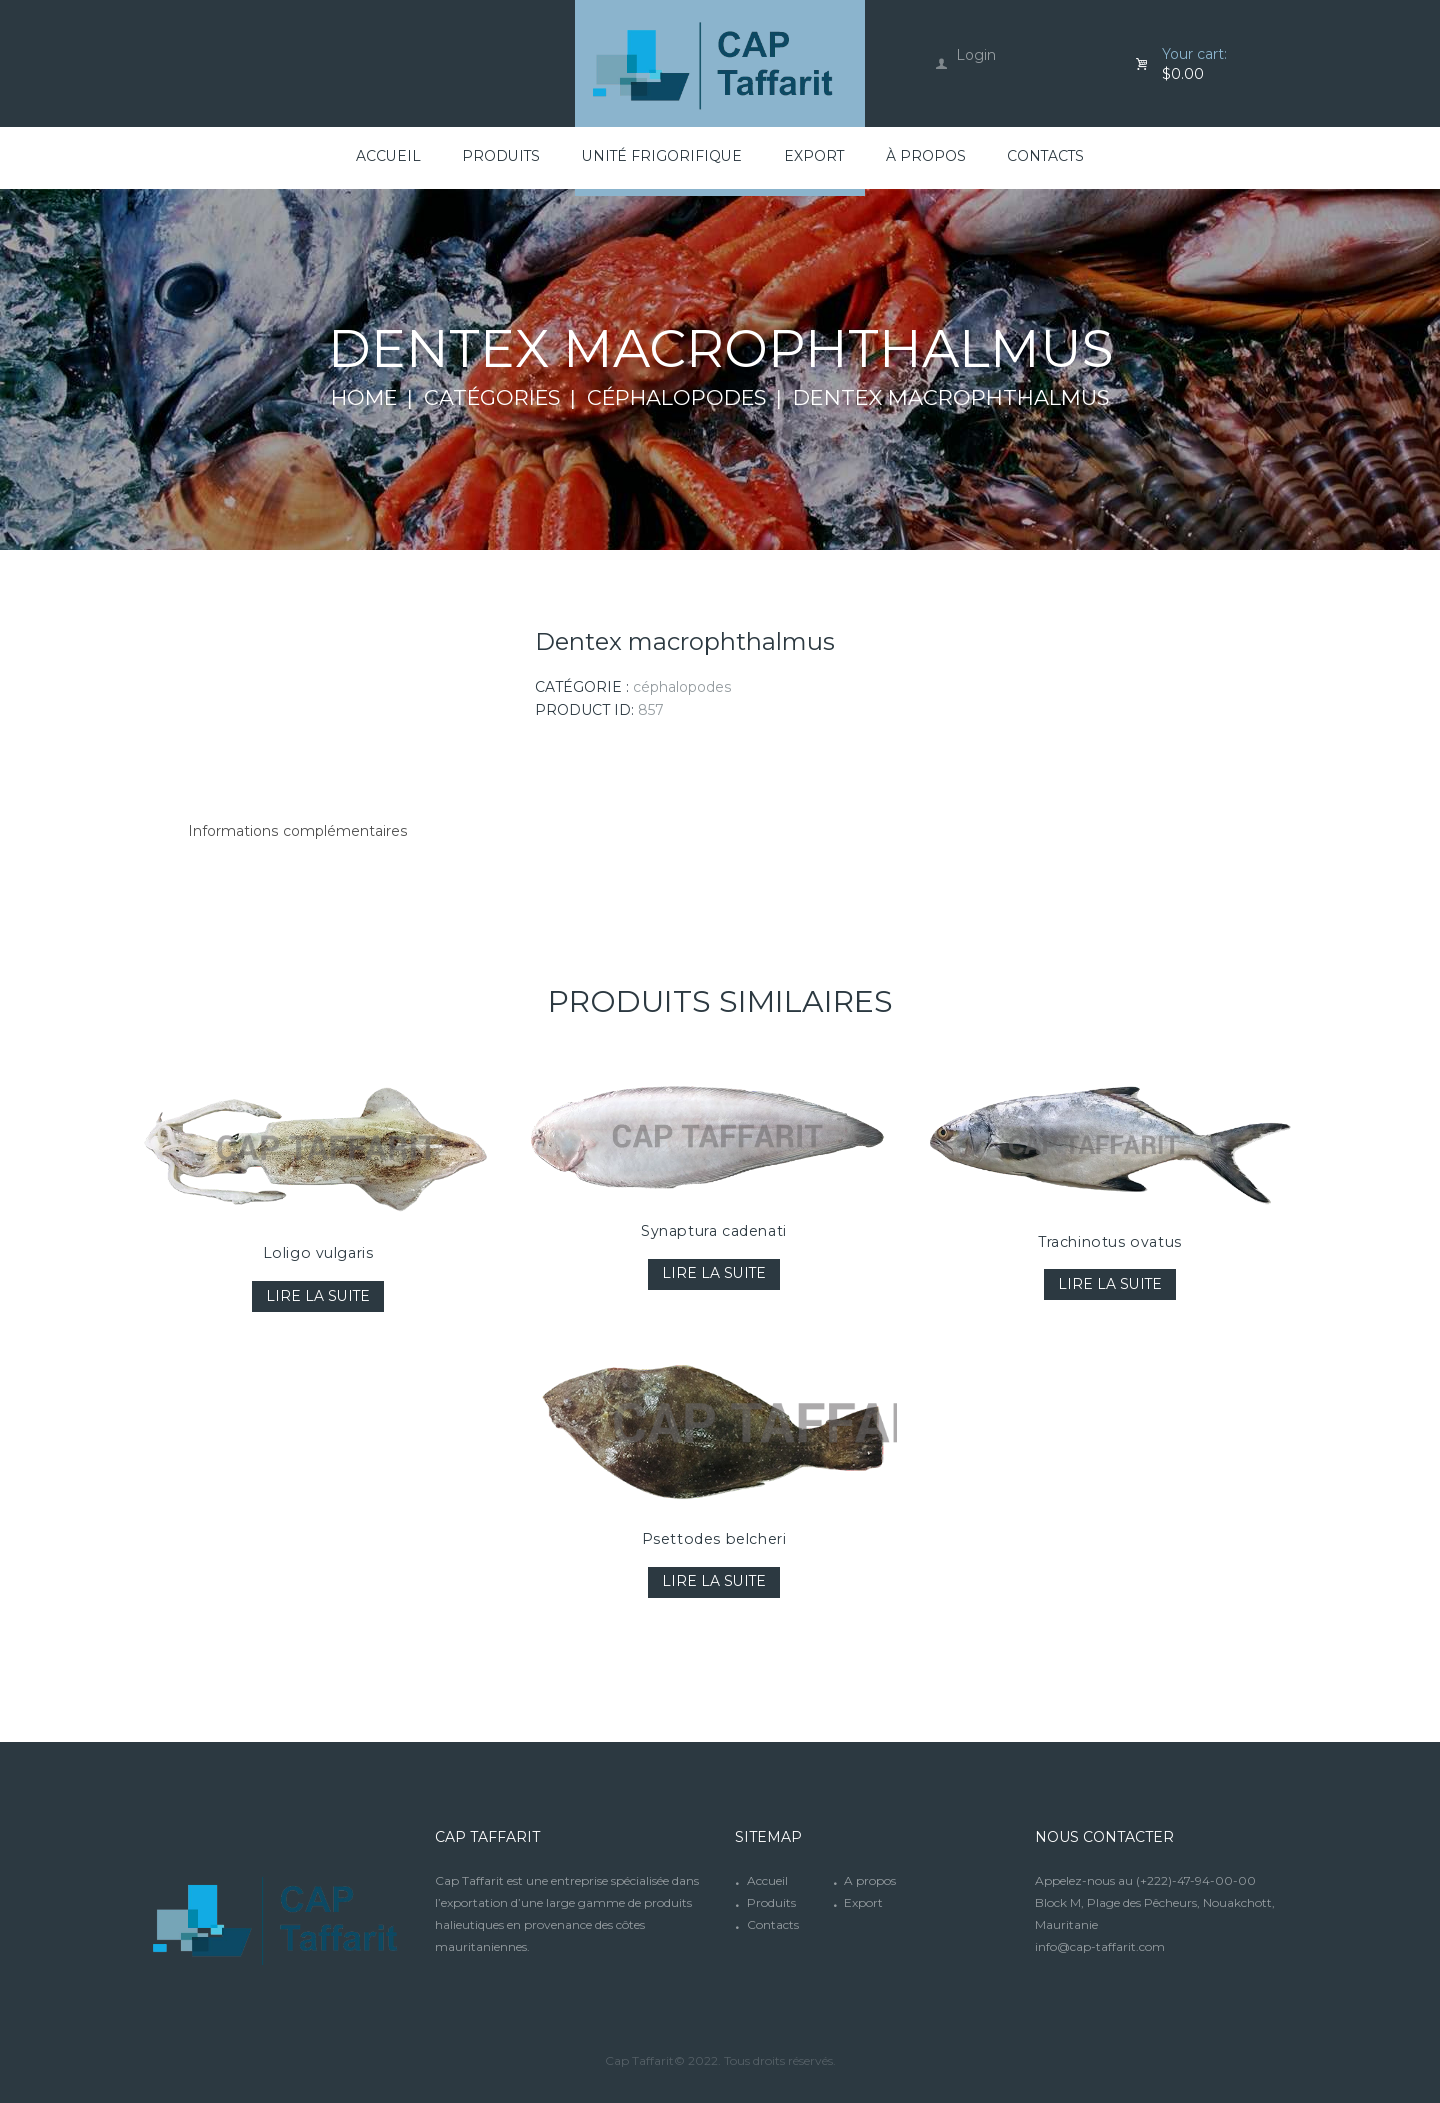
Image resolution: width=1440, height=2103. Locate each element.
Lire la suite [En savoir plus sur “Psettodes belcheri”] (714, 1583)
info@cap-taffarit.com (1100, 1946)
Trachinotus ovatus (1110, 1242)
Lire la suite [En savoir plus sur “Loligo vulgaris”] (318, 1297)
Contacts (773, 1924)
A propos (870, 1880)
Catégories (491, 398)
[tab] (297, 832)
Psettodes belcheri (714, 1539)
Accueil (767, 1880)
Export (863, 1902)
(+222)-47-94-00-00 (1196, 1880)
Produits (771, 1902)
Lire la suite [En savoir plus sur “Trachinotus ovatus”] (1110, 1285)
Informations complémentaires (297, 832)
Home (360, 398)
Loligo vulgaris (318, 1254)
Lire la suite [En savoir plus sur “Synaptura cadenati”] (714, 1274)
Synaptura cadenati (714, 1231)
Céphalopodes (679, 398)
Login (976, 55)
